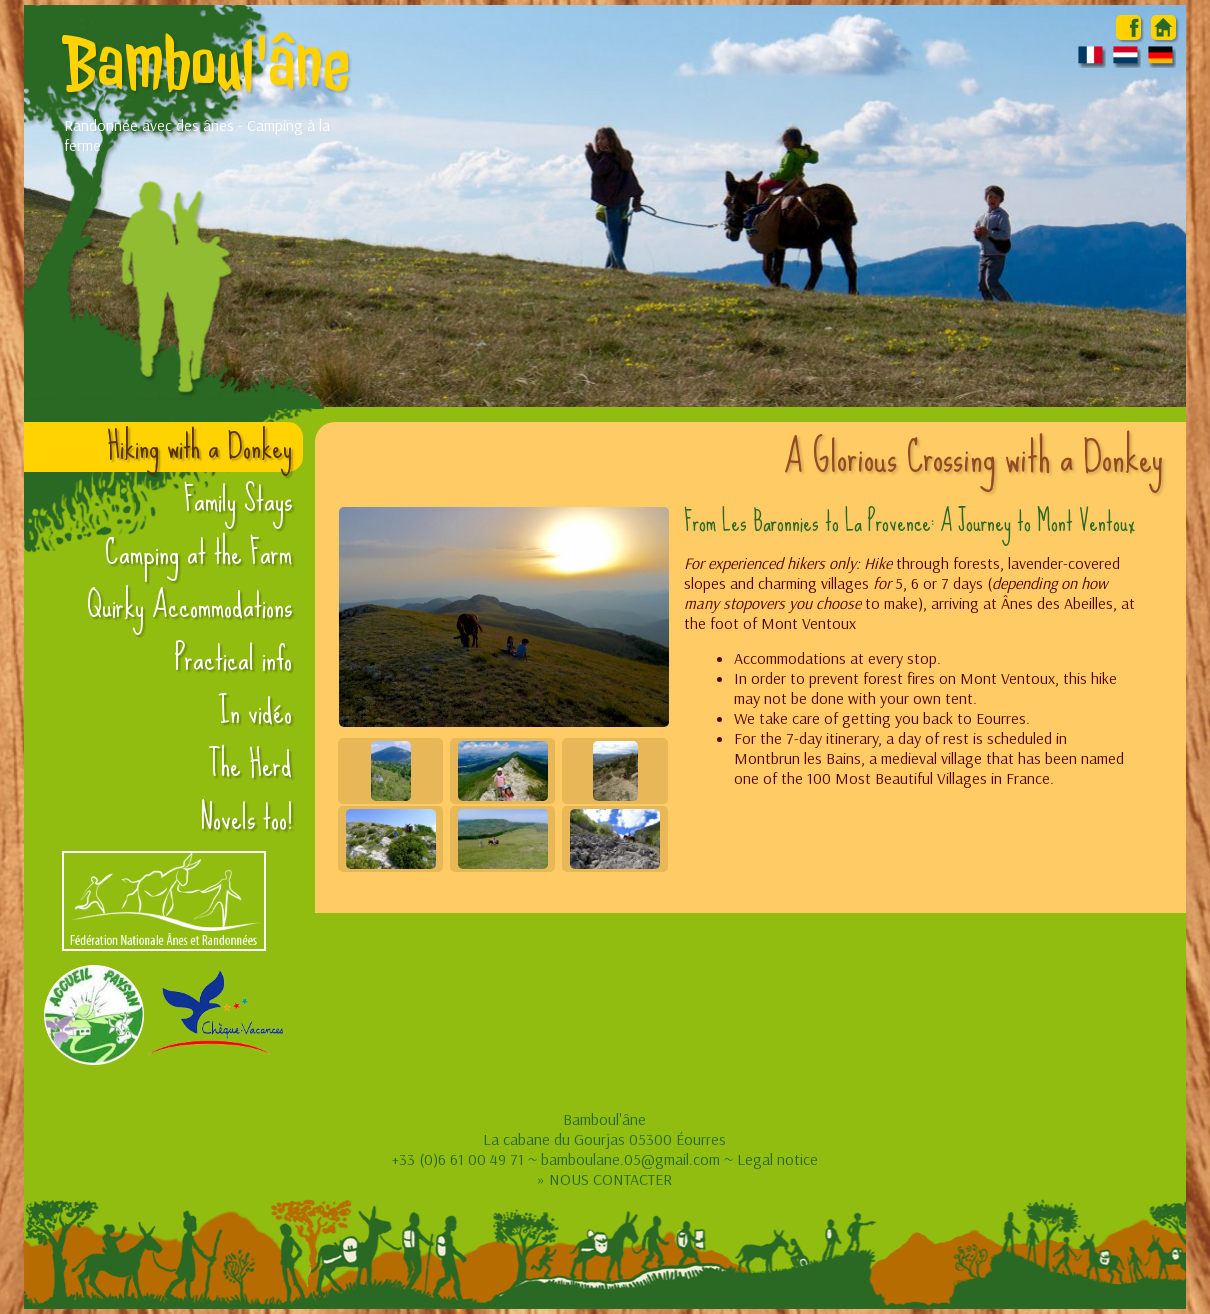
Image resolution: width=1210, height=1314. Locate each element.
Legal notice (777, 1159)
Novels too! (246, 818)
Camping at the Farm (198, 553)
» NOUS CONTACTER (604, 1179)
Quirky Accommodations (189, 606)
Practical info (233, 659)
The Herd (250, 765)
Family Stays (238, 500)
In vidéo (255, 712)
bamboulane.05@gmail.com (630, 1159)
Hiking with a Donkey (199, 447)
